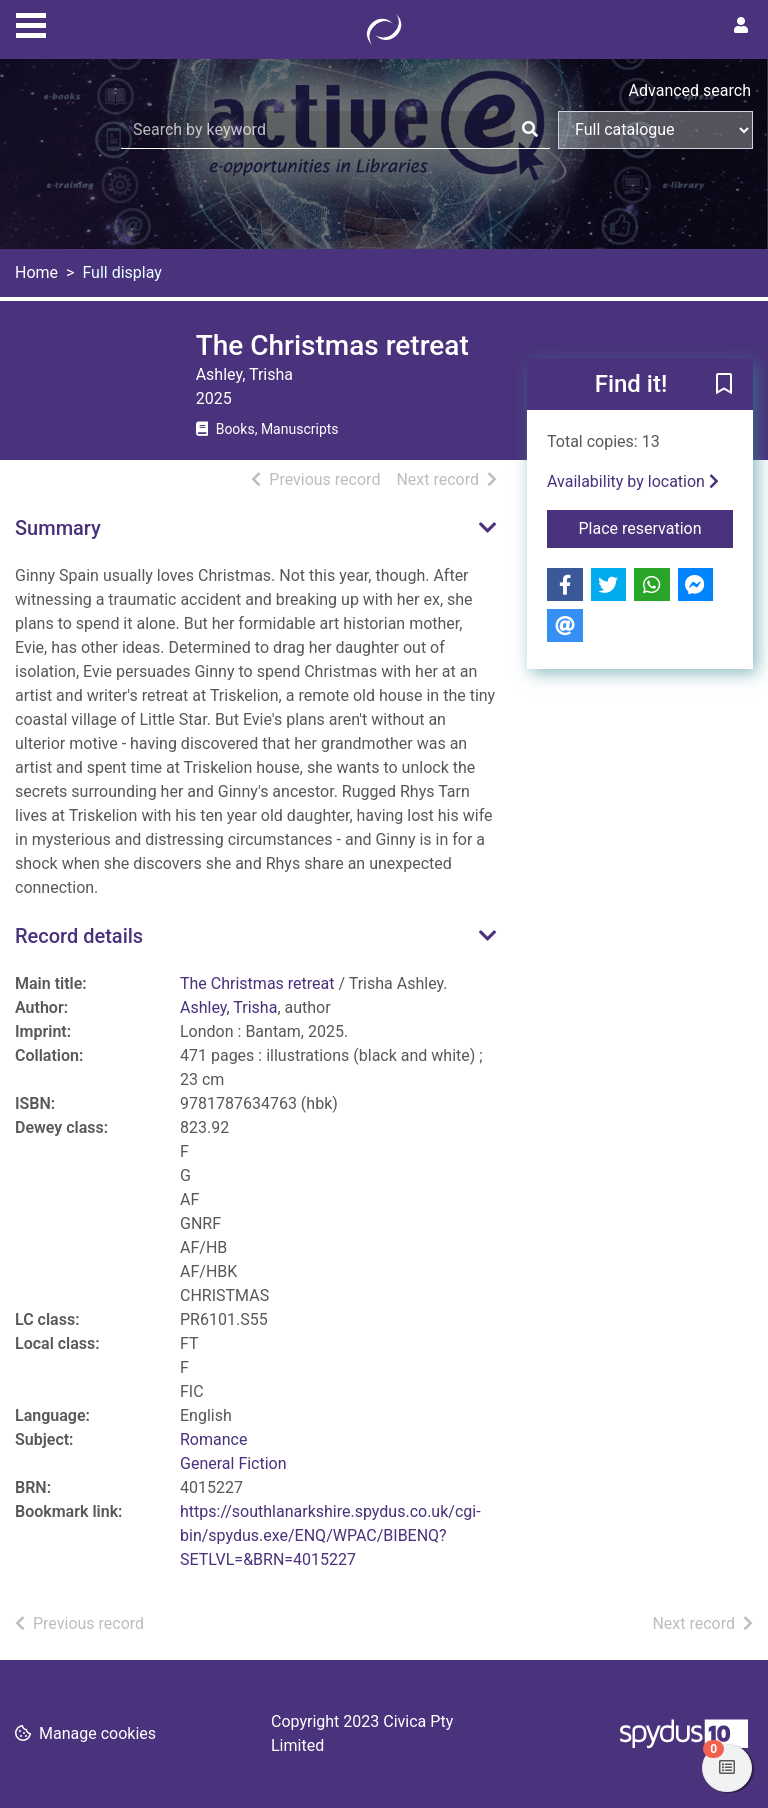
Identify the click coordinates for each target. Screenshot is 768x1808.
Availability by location (633, 481)
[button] (724, 385)
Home (36, 272)
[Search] (530, 130)
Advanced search (690, 90)
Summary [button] (58, 528)
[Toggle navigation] (31, 23)
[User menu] (741, 26)
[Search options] (655, 130)
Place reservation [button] (656, 527)
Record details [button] (79, 936)
